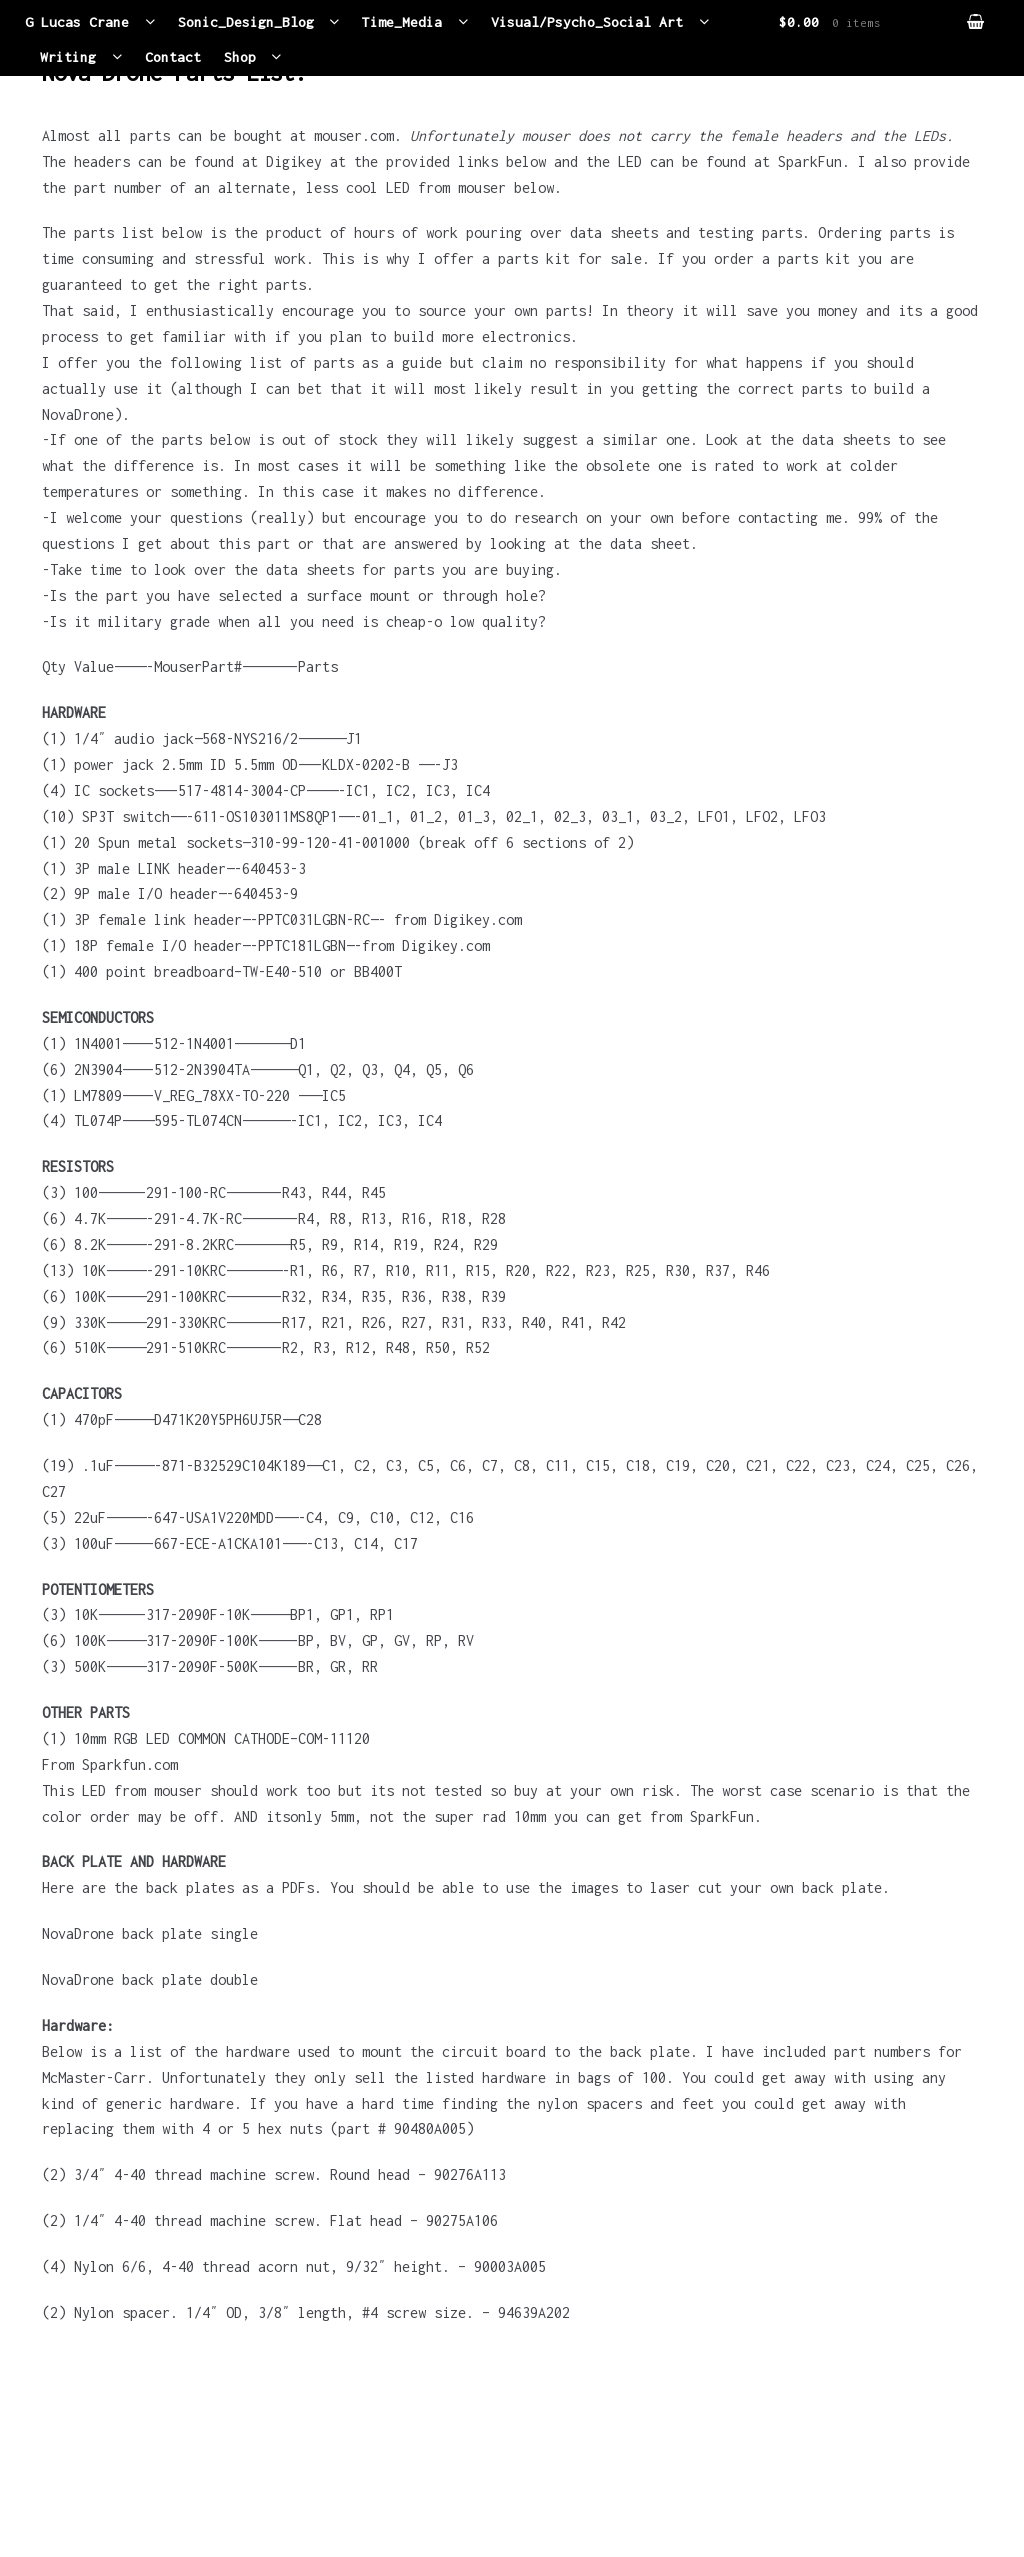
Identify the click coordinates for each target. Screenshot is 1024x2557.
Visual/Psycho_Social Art (588, 22)
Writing (68, 58)
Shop (240, 58)
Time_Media (403, 22)
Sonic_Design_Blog (246, 22)
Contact (173, 58)
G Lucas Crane (77, 22)
